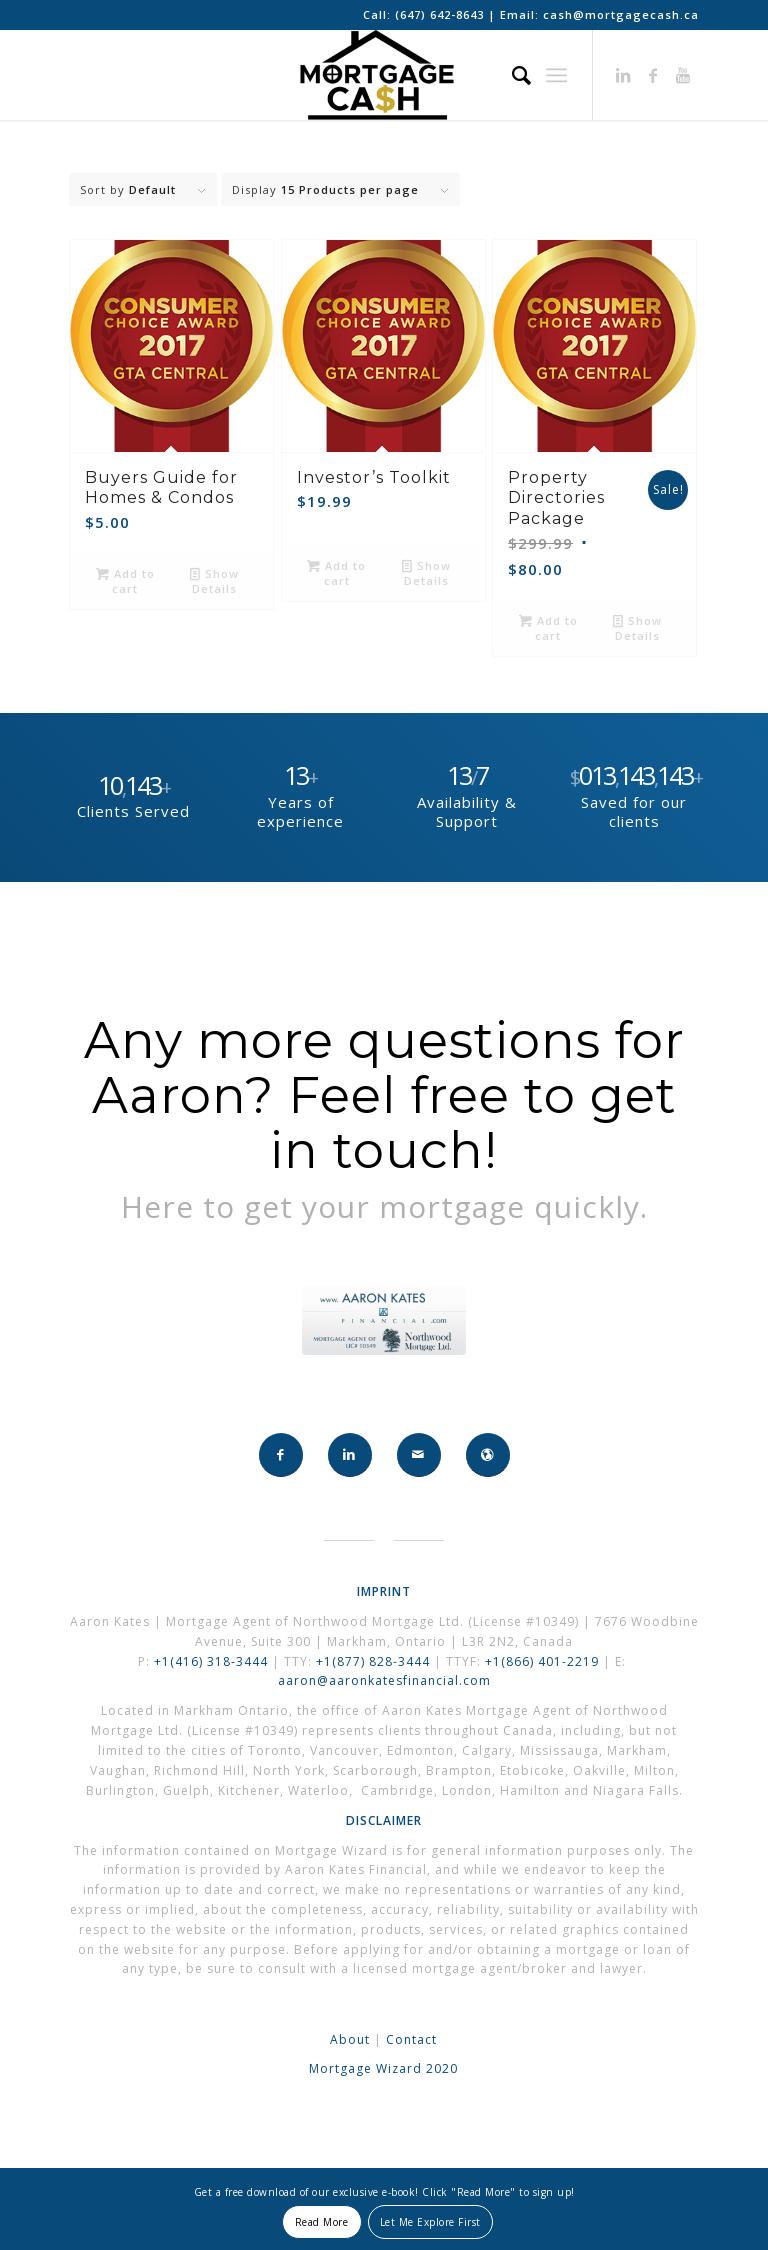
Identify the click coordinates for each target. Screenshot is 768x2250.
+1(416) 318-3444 (211, 1661)
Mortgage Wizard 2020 (383, 2068)
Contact (411, 2039)
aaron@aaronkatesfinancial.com (384, 1680)
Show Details (214, 580)
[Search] (512, 75)
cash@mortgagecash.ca (621, 14)
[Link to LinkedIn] (624, 75)
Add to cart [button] (125, 580)
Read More (322, 2222)
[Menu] (556, 75)
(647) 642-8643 (441, 14)
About (350, 2039)
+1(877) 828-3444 (375, 1661)
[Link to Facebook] (654, 75)
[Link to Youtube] (684, 75)
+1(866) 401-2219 (542, 1661)
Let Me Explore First (430, 2222)
